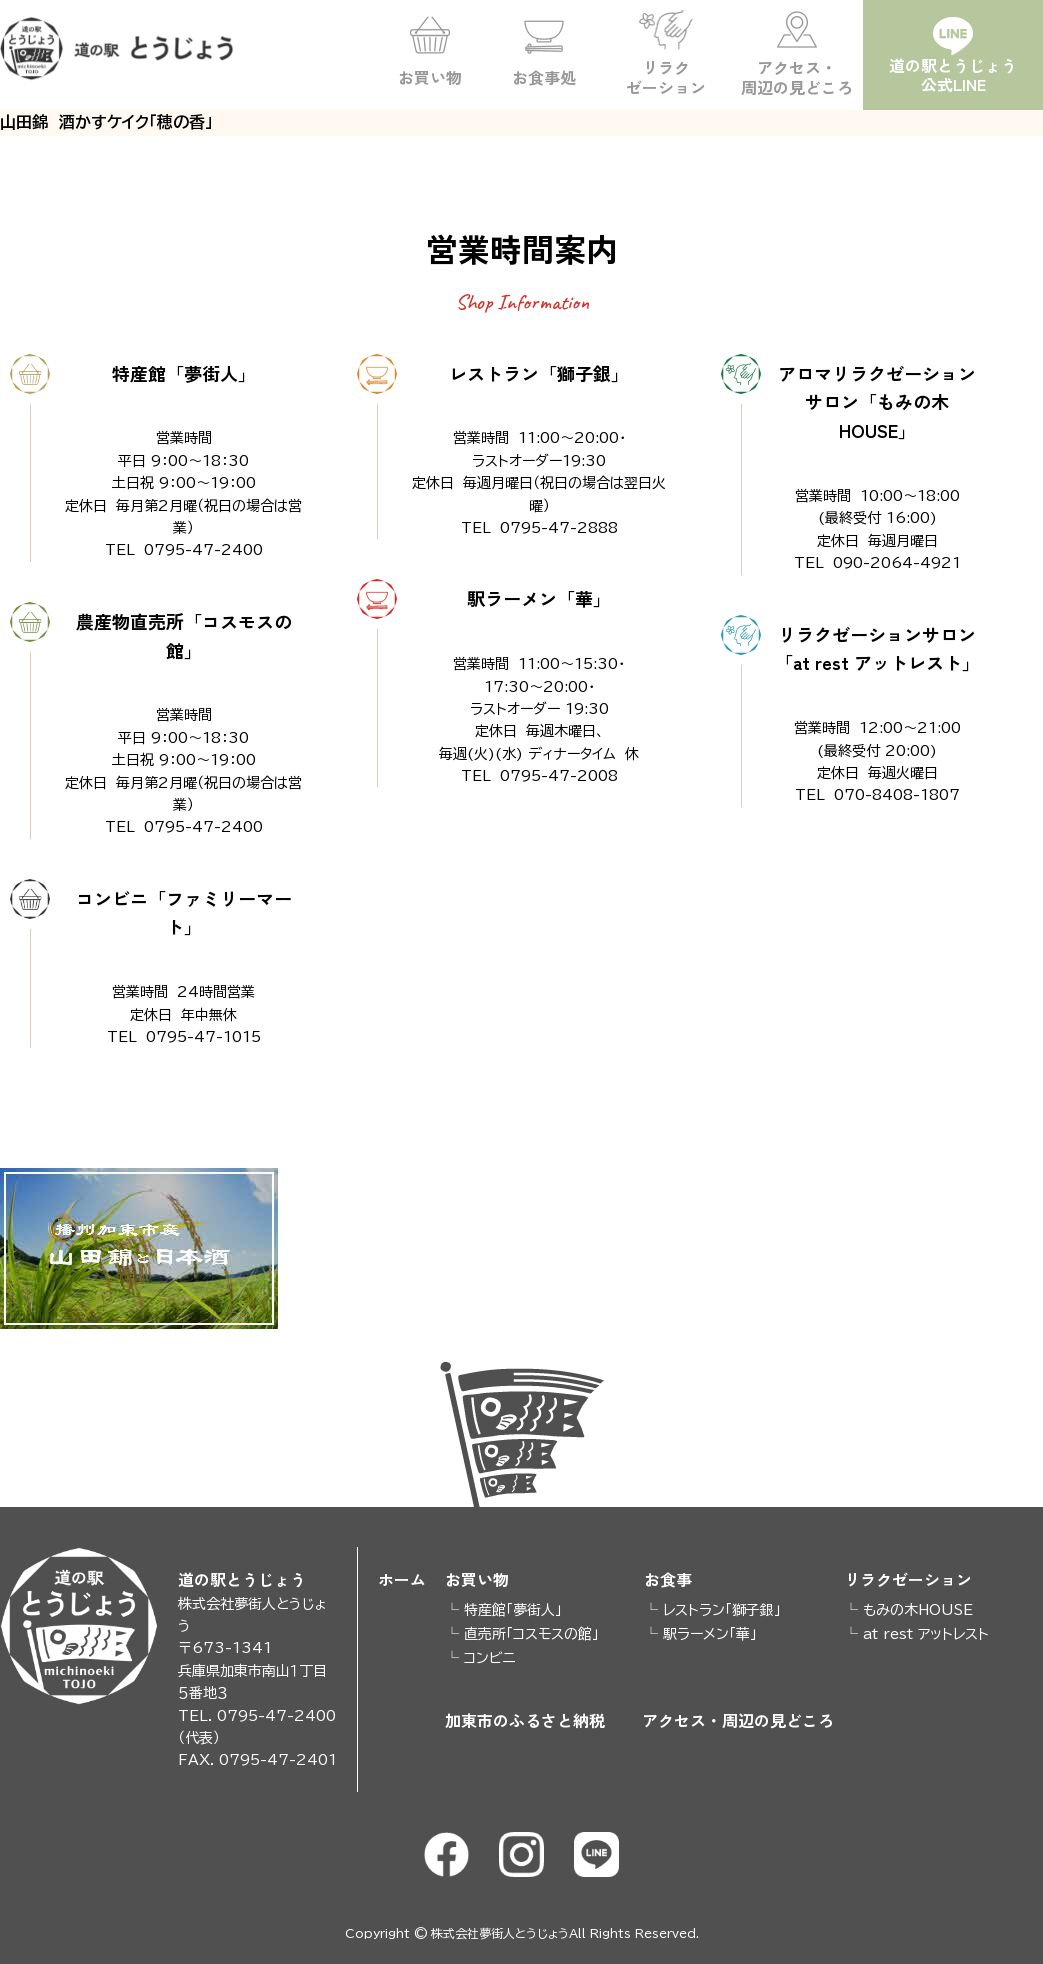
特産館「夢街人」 (513, 1610)
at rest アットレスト (926, 1634)
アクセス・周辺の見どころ (797, 76)
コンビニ (490, 1658)
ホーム (402, 1579)
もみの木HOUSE (918, 1610)
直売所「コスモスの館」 (531, 1634)
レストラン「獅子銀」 (722, 1610)
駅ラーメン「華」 (710, 1634)
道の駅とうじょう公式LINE (953, 74)
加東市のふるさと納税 (525, 1721)
